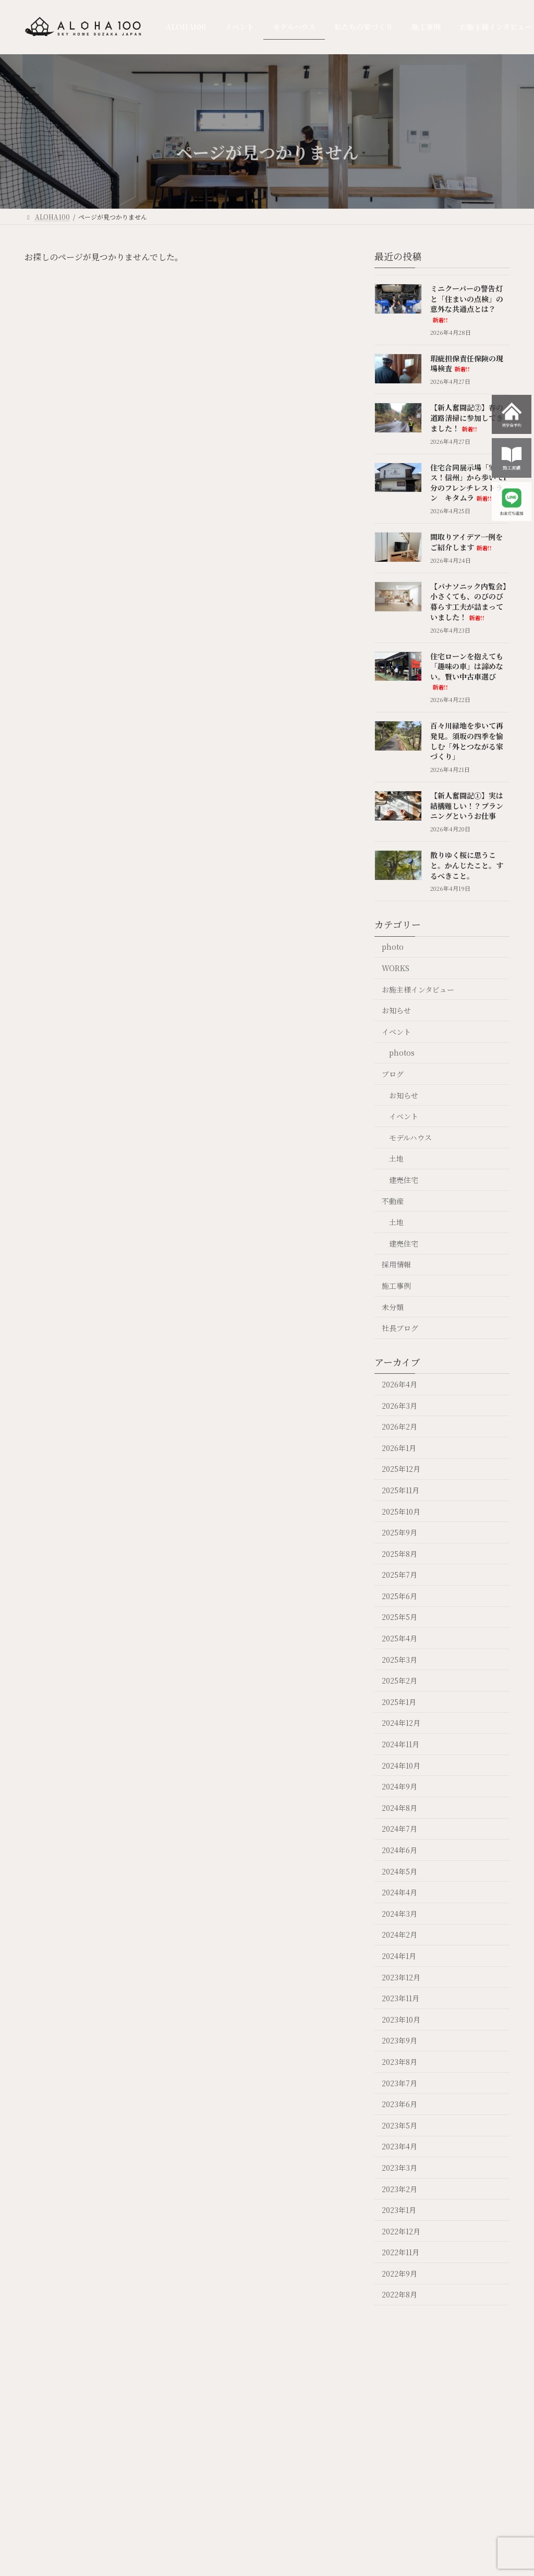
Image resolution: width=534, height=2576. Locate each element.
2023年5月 (399, 2125)
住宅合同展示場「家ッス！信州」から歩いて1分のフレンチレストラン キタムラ (468, 482)
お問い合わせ (440, 2528)
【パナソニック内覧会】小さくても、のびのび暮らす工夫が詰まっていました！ (468, 601)
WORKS (395, 968)
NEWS (199, 2460)
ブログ (393, 1074)
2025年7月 (399, 1574)
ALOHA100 (167, 2430)
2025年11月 (400, 1490)
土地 (396, 1158)
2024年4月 (399, 1892)
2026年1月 (399, 1447)
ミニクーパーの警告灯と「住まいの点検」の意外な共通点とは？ (466, 303)
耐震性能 (266, 2541)
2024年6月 (399, 1850)
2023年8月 (399, 2062)
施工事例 (396, 1285)
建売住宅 (403, 1180)
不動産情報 (376, 2482)
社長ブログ (400, 1328)
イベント (396, 1031)
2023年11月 (400, 1998)
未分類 (393, 1306)
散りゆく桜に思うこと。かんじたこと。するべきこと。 (466, 865)
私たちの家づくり (262, 2436)
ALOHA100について (271, 2472)
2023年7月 (399, 2082)
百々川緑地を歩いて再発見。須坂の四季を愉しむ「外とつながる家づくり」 (466, 740)
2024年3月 (399, 1913)
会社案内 (439, 2425)
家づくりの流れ (269, 2560)
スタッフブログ (440, 2477)
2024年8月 (399, 1807)
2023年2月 (399, 2188)
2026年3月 (399, 1405)
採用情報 (396, 1264)
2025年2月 (399, 1680)
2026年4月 (399, 1384)
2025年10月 (401, 1511)
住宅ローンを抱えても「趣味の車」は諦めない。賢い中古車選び (466, 670)
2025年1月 (399, 1701)
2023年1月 (399, 2210)
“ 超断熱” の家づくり (271, 2495)
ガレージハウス (503, 2436)
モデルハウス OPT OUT (231, 2470)
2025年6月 (399, 1595)
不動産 (393, 1200)
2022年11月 (400, 2252)
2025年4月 (399, 1638)
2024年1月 (399, 1956)
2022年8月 (399, 2294)
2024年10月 (401, 1765)
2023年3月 (399, 2167)
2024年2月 (399, 1934)
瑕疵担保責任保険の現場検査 (466, 363)
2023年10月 (401, 2019)
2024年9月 (399, 1786)
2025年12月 (401, 1469)
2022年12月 (401, 2231)
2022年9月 (399, 2273)
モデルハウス (410, 1137)
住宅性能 (266, 2527)
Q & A (406, 2425)
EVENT (200, 2445)
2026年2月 (399, 1426)
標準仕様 (266, 2513)
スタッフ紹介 (440, 2505)
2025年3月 (399, 1659)
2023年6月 (399, 2104)
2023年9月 (399, 2040)
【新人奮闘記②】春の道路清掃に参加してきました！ (466, 417)
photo (393, 946)
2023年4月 (399, 2146)
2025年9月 (399, 1532)
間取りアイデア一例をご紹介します (466, 541)
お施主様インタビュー (418, 989)
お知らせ (396, 1010)
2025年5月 (399, 1617)
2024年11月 (400, 1744)
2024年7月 (399, 1828)
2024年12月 (401, 1723)
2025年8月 (399, 1553)
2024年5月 (399, 1871)
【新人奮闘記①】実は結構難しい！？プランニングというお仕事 (466, 805)
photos (402, 1052)
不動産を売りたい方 (376, 2454)
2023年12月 (401, 1977)
